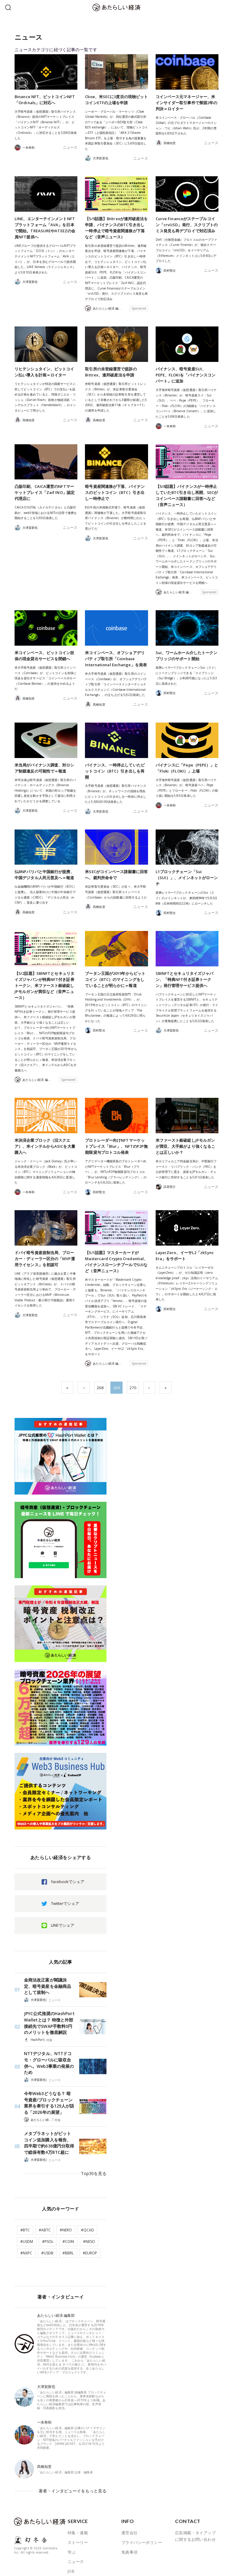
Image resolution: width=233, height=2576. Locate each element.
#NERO (66, 2209)
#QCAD (87, 2209)
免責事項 (129, 2524)
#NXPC (26, 2232)
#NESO (89, 2221)
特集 (49, 2037)
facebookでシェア (67, 1881)
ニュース (71, 147)
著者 (72, 2553)
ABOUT (74, 2562)
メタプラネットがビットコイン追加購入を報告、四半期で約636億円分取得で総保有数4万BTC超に (49, 2130)
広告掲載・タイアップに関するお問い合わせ (195, 2508)
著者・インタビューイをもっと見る (74, 2466)
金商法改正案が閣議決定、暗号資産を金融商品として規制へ (48, 1985)
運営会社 (129, 2505)
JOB (71, 2543)
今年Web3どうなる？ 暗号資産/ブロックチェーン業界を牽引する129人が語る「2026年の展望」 (48, 2092)
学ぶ (72, 2524)
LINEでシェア (62, 1925)
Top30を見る (94, 2156)
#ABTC (45, 2209)
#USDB (47, 2232)
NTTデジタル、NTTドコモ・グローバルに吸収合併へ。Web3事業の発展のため (49, 2056)
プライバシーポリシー (141, 2515)
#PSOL (47, 2221)
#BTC (25, 2209)
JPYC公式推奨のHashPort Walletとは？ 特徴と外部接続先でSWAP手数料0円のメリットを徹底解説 (48, 2021)
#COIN (68, 2221)
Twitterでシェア (65, 1903)
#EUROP (90, 2232)
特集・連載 (78, 2505)
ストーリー (78, 2515)
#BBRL (68, 2232)
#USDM (26, 2221)
